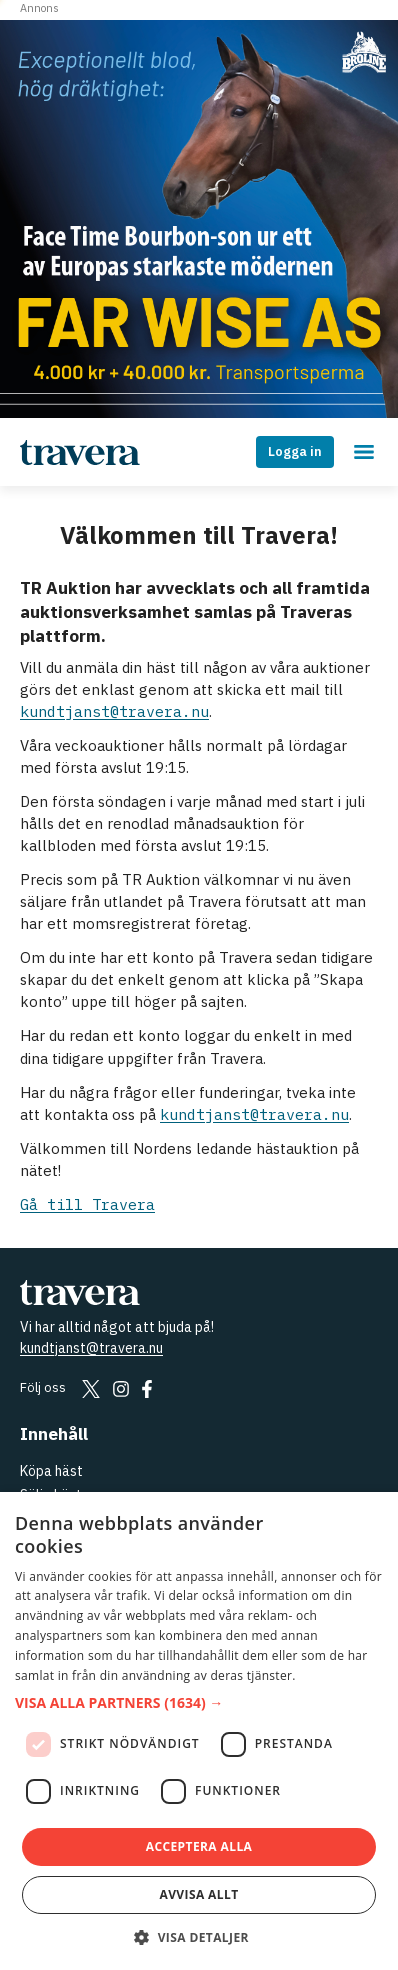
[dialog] (199, 1731)
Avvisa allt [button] (198, 1894)
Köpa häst (51, 1471)
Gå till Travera (87, 1204)
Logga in (295, 451)
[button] (199, 1703)
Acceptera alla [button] (199, 1846)
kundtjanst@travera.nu (114, 711)
